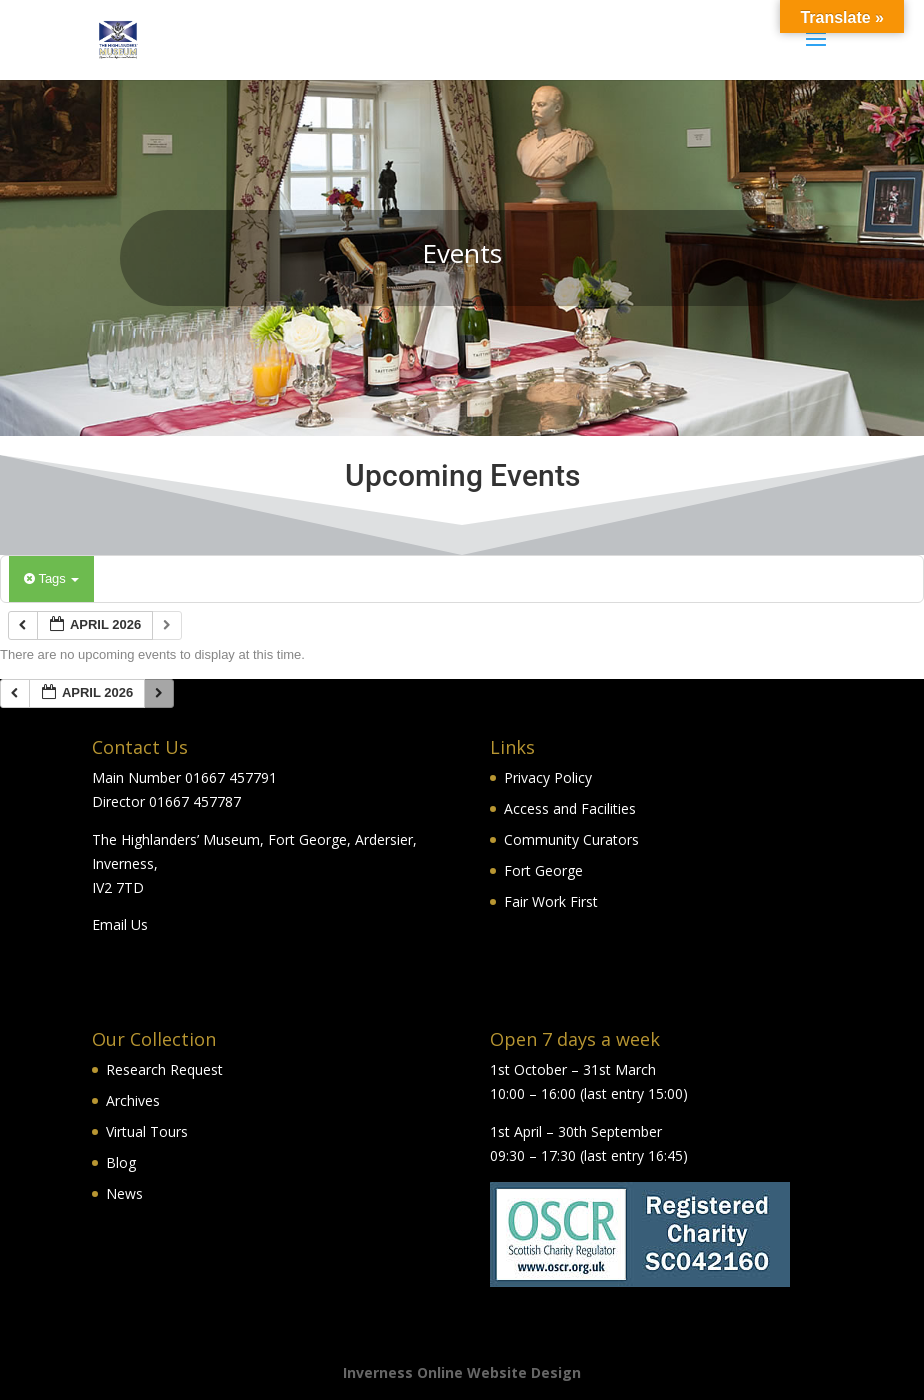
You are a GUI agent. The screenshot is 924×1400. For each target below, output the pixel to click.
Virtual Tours (147, 1131)
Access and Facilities (570, 808)
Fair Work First (551, 901)
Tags (51, 578)
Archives (133, 1100)
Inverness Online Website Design (462, 1372)
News (124, 1193)
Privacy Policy (548, 777)
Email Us (120, 924)
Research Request (164, 1069)
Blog (121, 1162)
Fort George (543, 870)
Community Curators (571, 839)
